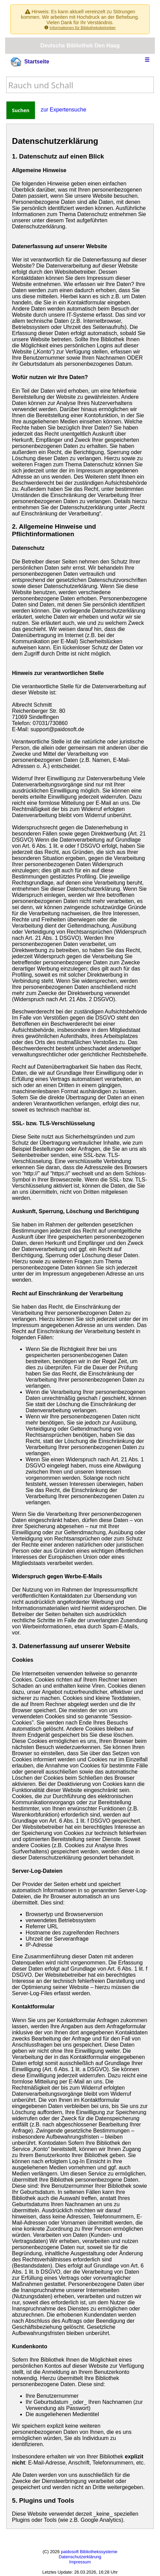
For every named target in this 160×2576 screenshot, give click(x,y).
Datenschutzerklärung (80, 2556)
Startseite (30, 62)
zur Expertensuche (63, 109)
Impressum (80, 2561)
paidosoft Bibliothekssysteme (89, 2551)
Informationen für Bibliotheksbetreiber (83, 27)
